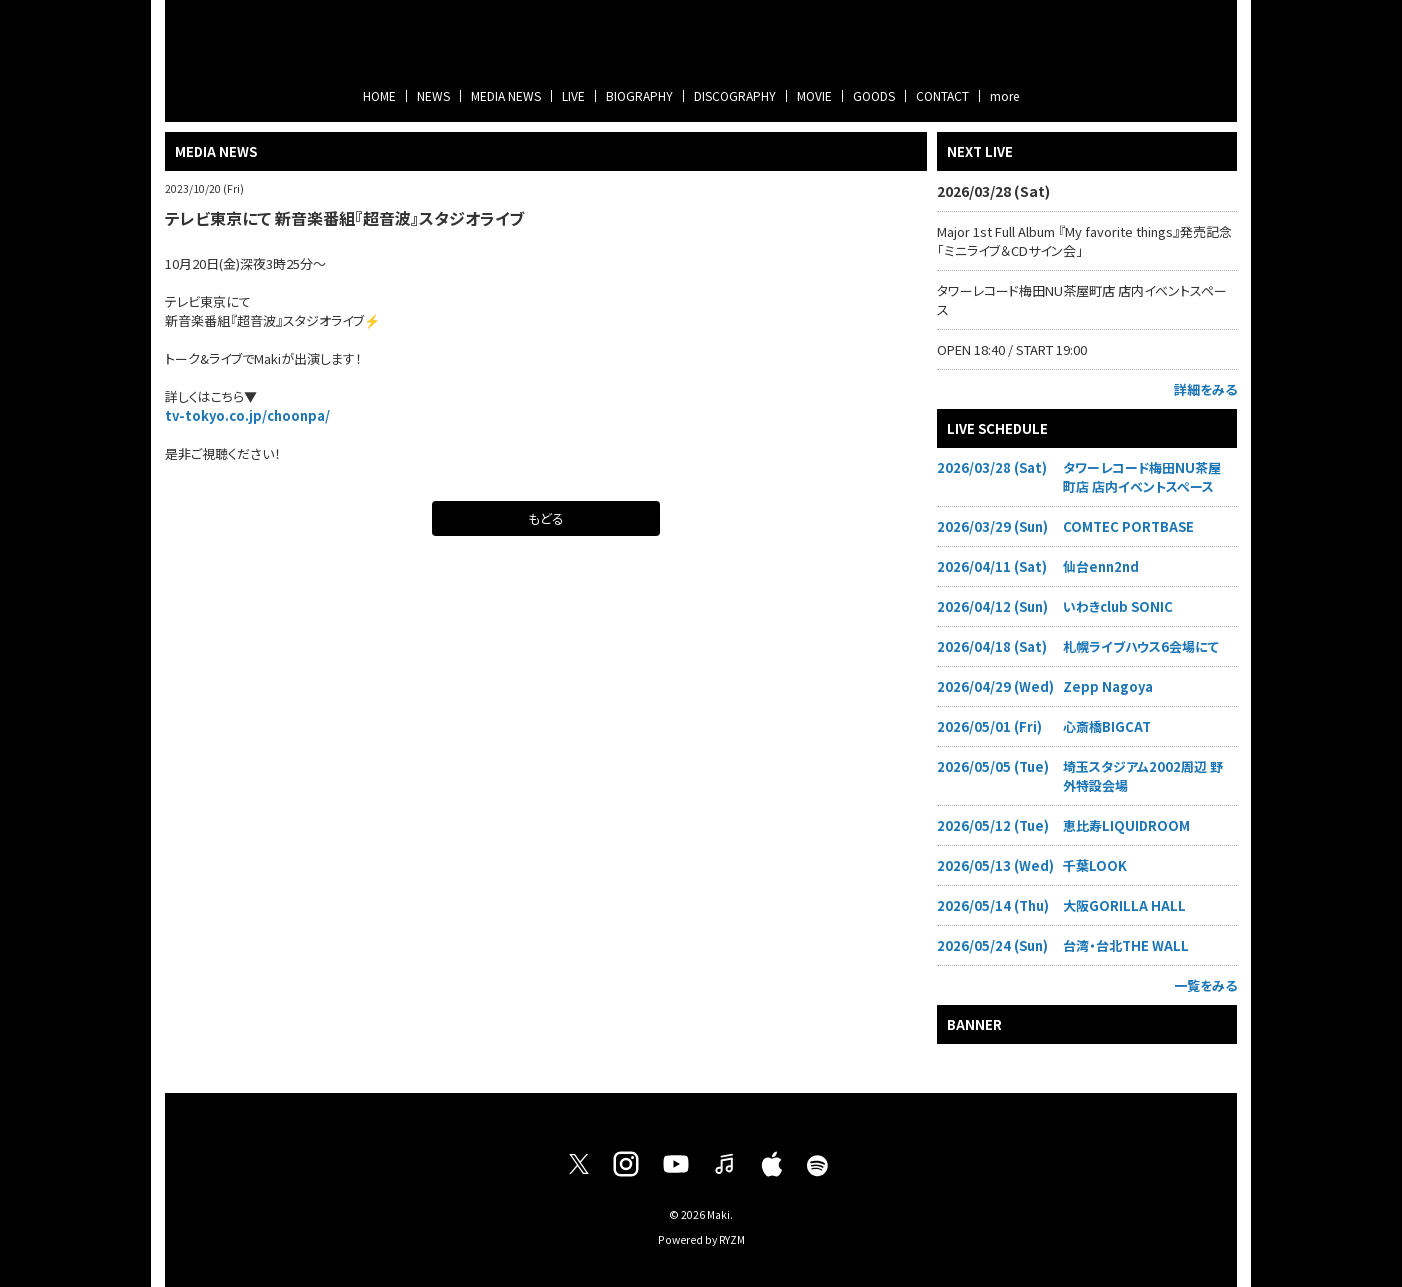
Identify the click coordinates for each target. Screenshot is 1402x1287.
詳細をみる (1205, 389)
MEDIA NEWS (506, 95)
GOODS (874, 95)
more (1004, 95)
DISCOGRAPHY (735, 95)
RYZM (732, 1239)
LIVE (573, 95)
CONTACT (942, 95)
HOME (379, 95)
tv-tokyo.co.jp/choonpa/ (247, 415)
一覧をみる (1205, 985)
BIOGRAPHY (639, 95)
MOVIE (814, 95)
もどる (546, 518)
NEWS (433, 95)
